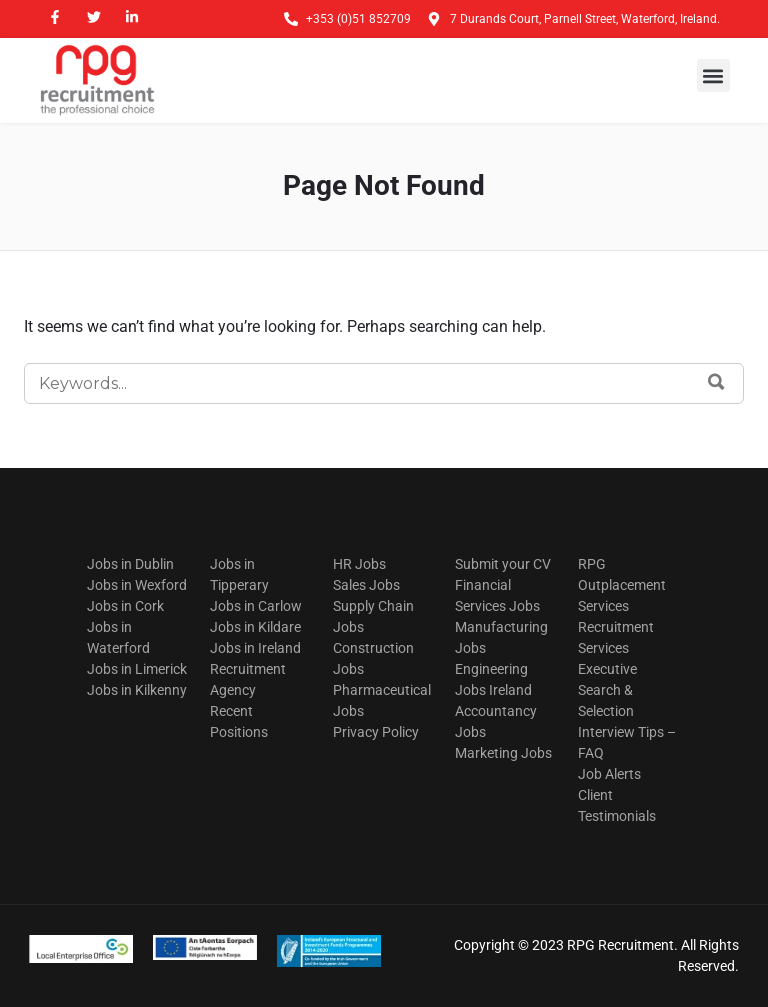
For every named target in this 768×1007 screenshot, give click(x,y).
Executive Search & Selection (607, 690)
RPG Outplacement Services (622, 585)
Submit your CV (503, 564)
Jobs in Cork (125, 606)
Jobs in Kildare (255, 627)
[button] (713, 75)
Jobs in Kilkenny (137, 690)
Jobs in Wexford (137, 585)
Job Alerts (609, 774)
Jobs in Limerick (137, 669)
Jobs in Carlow (256, 606)
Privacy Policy (376, 732)
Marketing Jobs (503, 753)
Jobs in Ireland (255, 648)
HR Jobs (359, 564)
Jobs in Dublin (130, 564)
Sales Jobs (366, 585)
